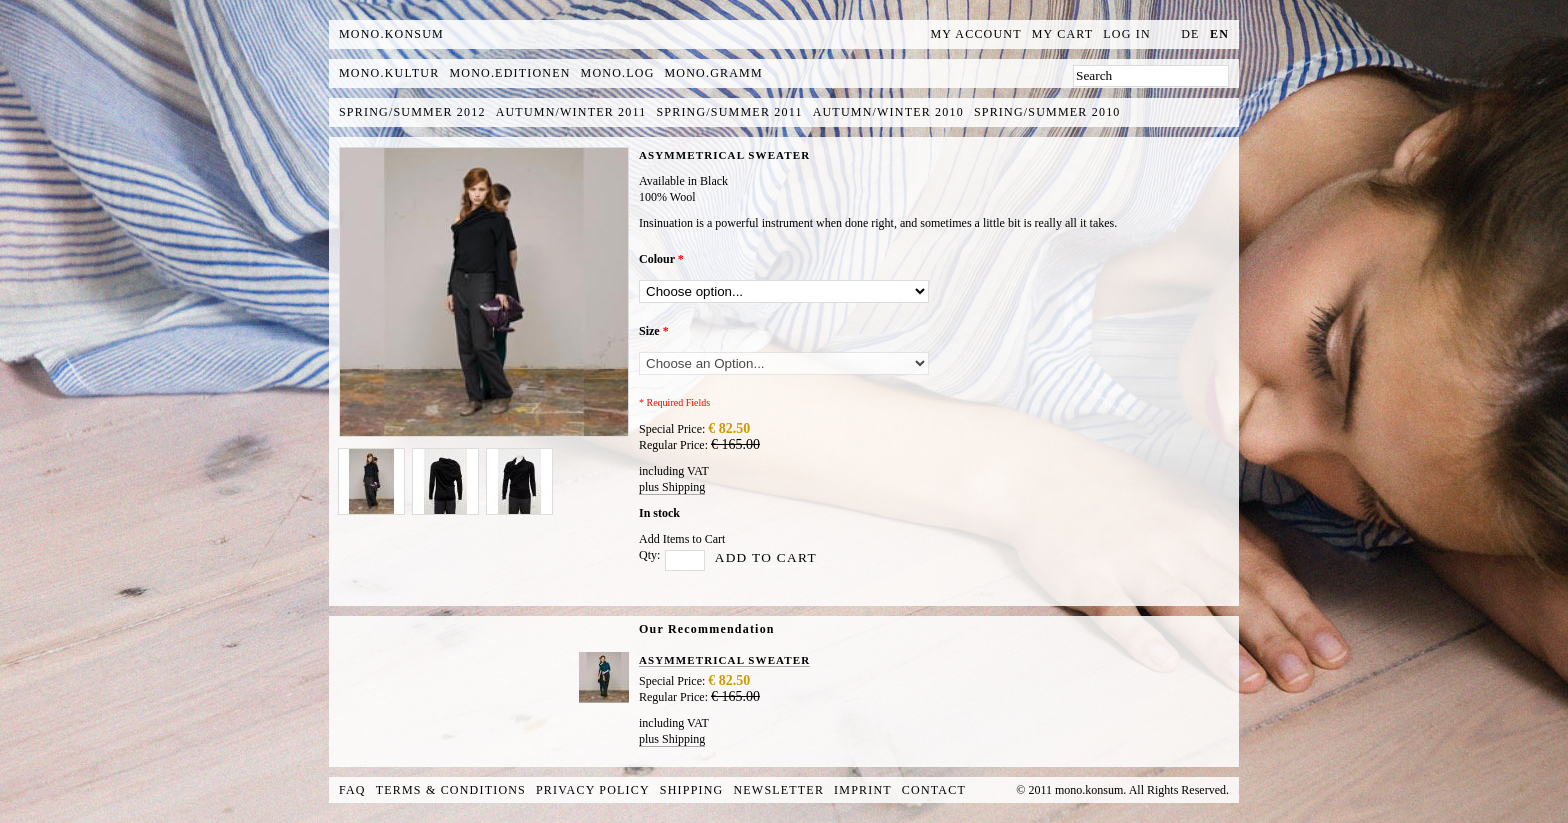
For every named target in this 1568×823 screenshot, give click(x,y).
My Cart (1063, 34)
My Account (976, 34)
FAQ (352, 790)
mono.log (618, 73)
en (1219, 34)
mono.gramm (714, 73)
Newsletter (778, 790)
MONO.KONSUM (391, 34)
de (1190, 34)
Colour (661, 259)
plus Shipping (672, 487)
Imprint (863, 790)
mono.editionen (509, 73)
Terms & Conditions (451, 790)
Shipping (692, 790)
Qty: (649, 555)
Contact (934, 790)
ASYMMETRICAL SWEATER (724, 660)
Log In (1127, 34)
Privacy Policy (593, 790)
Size (654, 331)
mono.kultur (389, 73)
